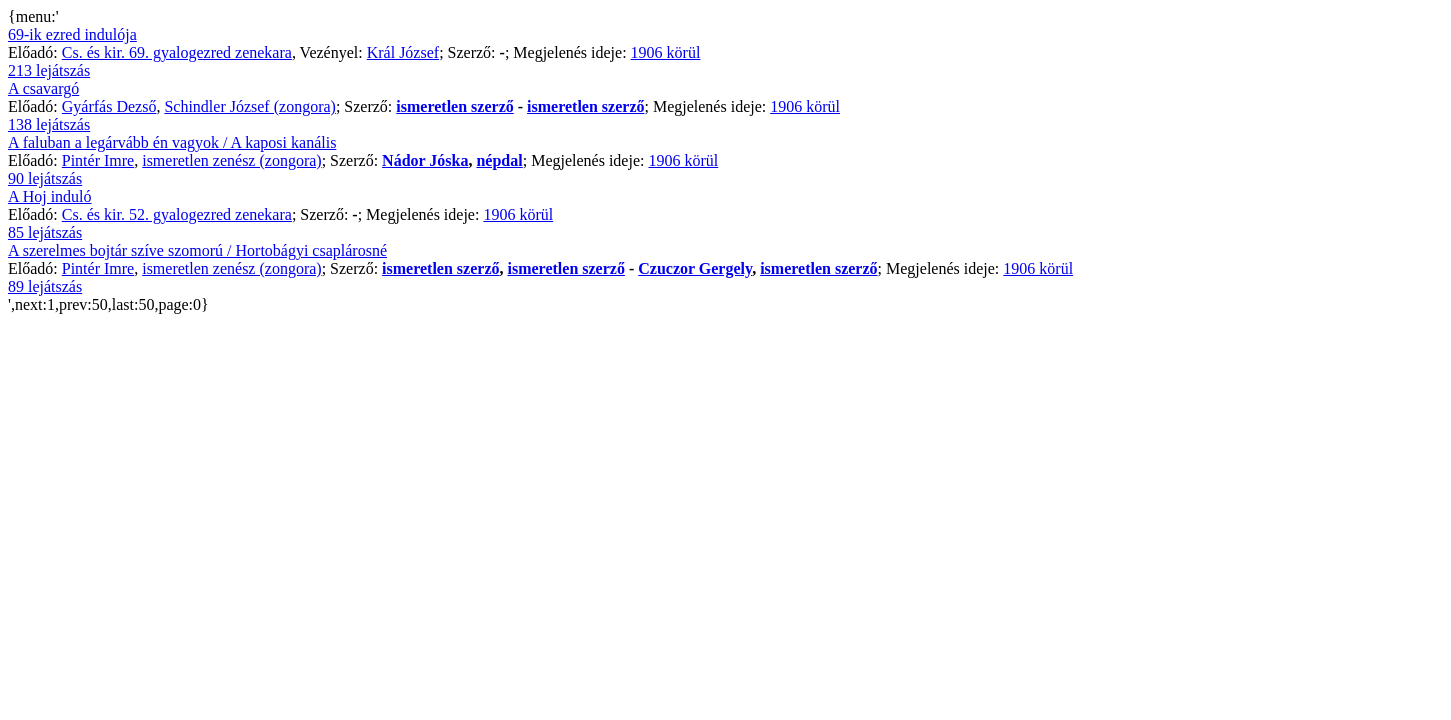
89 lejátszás (45, 286)
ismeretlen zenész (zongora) (231, 160)
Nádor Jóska (425, 160)
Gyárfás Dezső (109, 106)
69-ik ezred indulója (72, 34)
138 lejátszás (49, 124)
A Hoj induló (50, 196)
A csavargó (43, 88)
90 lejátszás (45, 178)
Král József (403, 52)
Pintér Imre (98, 160)
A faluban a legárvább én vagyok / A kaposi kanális (172, 142)
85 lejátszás (45, 232)
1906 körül (666, 52)
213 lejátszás (49, 70)
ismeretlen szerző (454, 106)
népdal (499, 160)
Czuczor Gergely (695, 268)
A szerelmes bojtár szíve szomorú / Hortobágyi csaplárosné (197, 250)
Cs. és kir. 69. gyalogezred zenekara (177, 52)
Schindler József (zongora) (250, 106)
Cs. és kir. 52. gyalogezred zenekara (177, 214)
